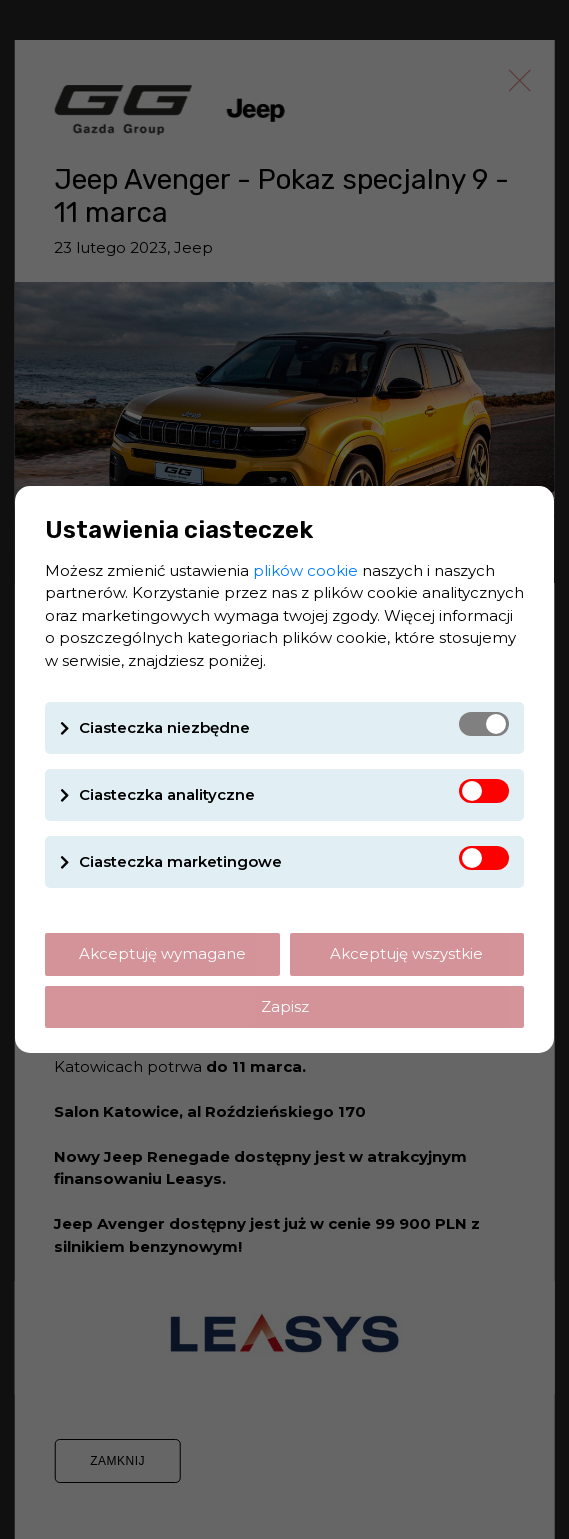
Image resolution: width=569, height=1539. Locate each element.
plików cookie (305, 570)
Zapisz (285, 1006)
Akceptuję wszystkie (406, 953)
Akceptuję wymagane (162, 953)
